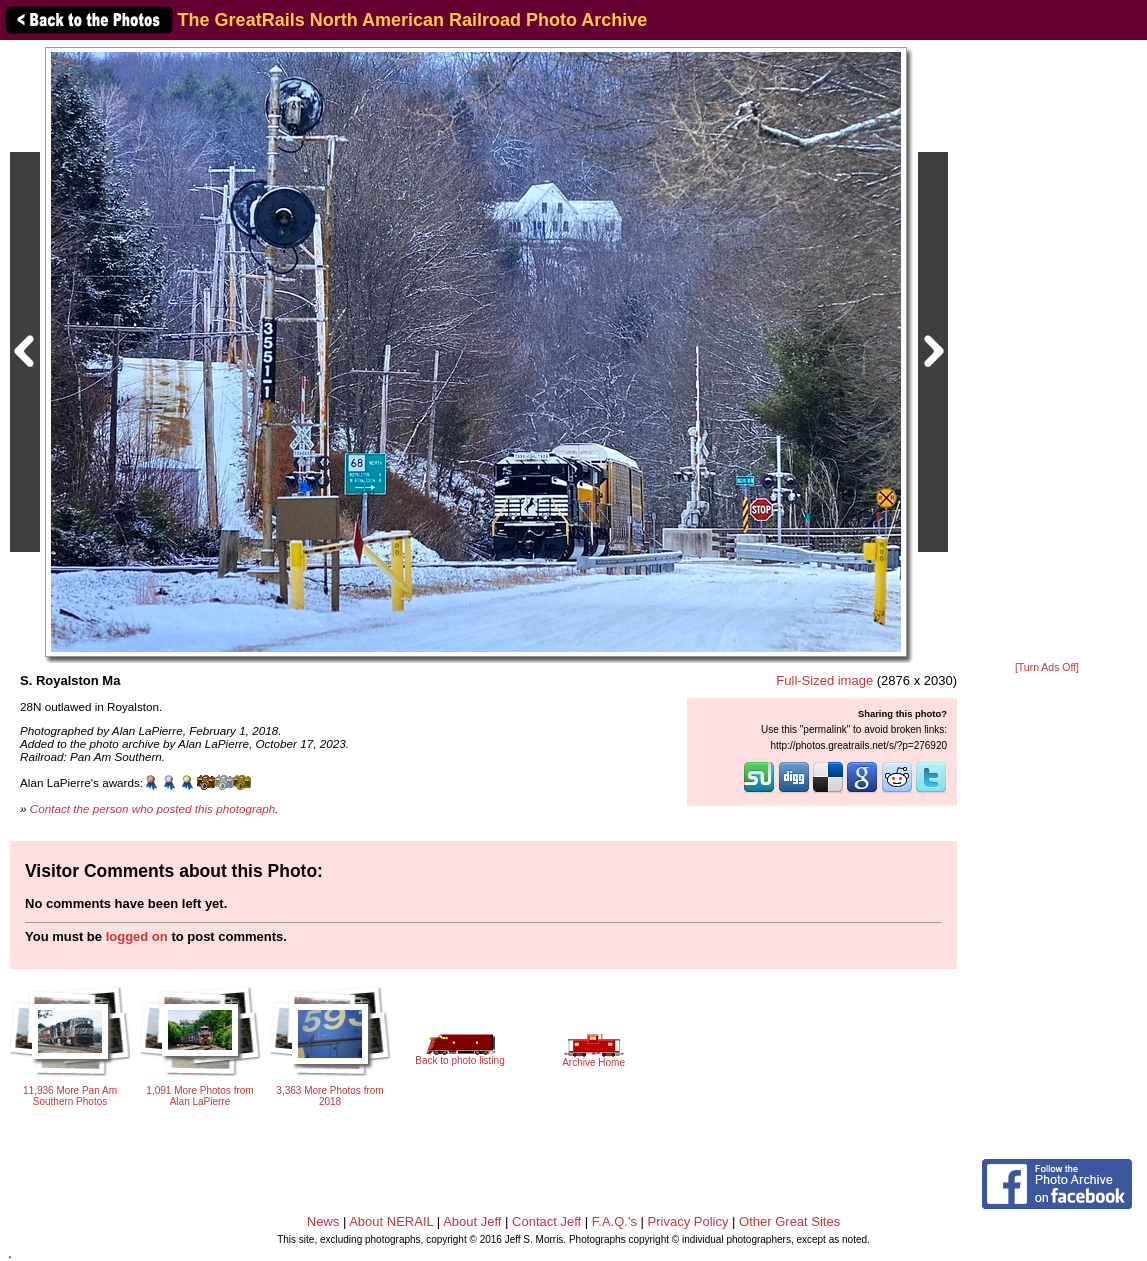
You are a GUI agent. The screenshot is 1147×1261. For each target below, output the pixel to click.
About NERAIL (391, 1221)
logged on (137, 936)
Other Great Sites (789, 1221)
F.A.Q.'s (614, 1221)
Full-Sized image (824, 680)
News (323, 1221)
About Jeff (472, 1221)
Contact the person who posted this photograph (153, 808)
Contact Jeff (546, 1221)
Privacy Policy (688, 1221)
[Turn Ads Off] (1047, 667)
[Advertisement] (1047, 352)
